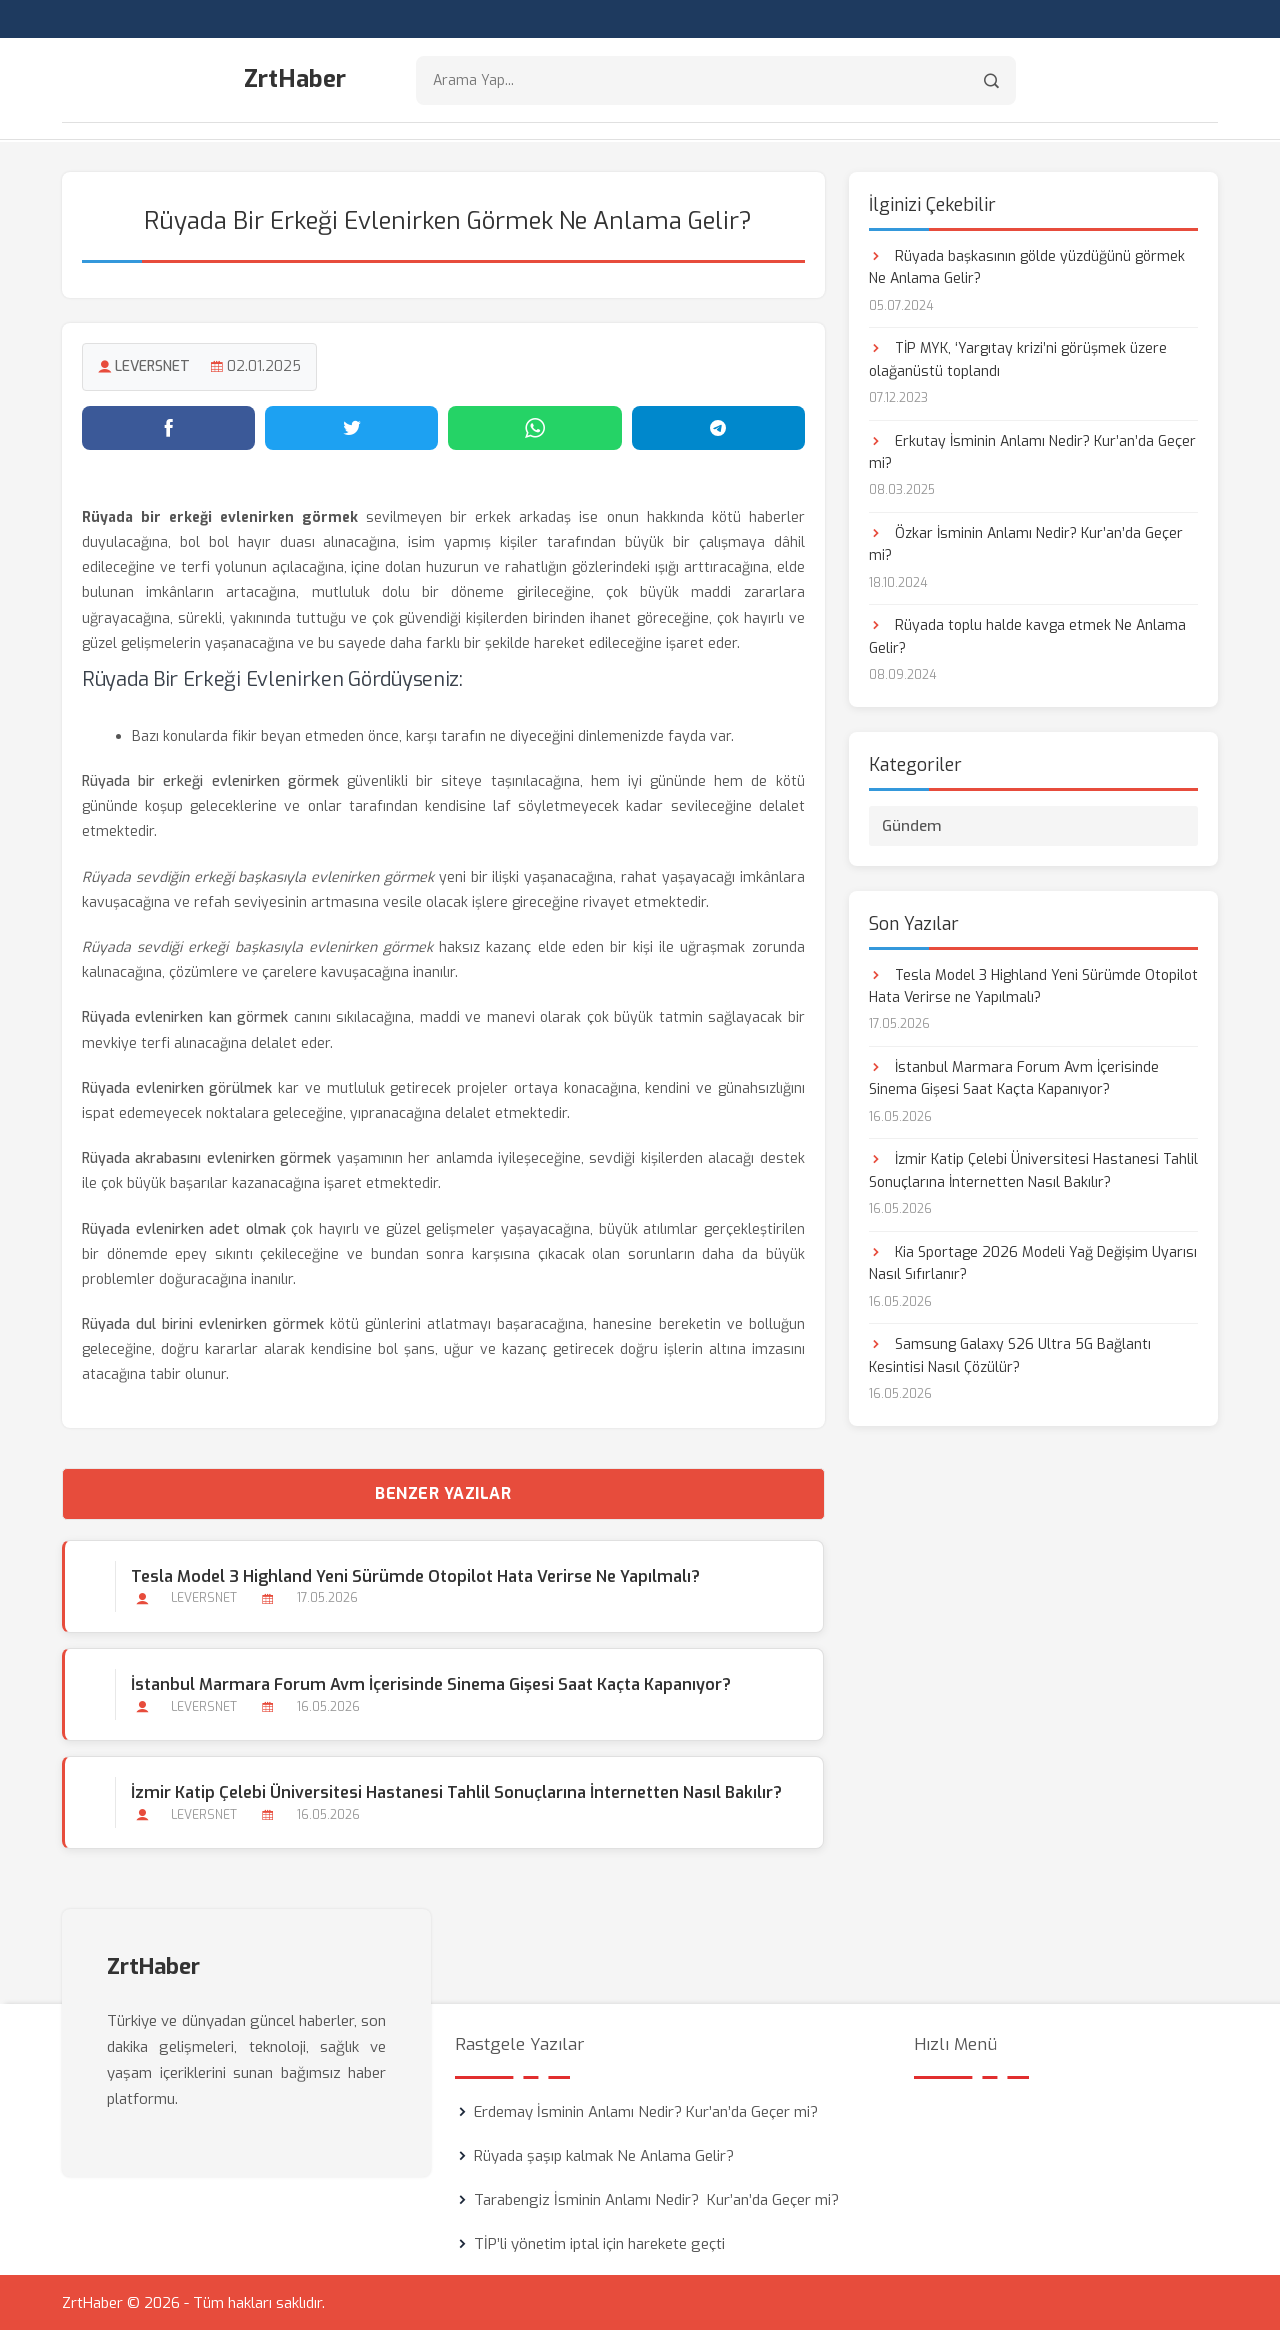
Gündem (912, 825)
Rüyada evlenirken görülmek (177, 1087)
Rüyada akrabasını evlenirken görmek (206, 1157)
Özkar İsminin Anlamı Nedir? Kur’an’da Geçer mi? (1026, 543)
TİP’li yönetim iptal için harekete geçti (599, 2243)
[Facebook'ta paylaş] (168, 427)
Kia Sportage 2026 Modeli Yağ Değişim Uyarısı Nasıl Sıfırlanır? (1033, 1262)
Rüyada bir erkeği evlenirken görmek (210, 780)
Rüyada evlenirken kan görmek (185, 1017)
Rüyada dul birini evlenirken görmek (203, 1323)
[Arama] (991, 80)
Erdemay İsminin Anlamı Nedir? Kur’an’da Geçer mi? (646, 2111)
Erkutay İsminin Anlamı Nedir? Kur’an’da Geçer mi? (1032, 451)
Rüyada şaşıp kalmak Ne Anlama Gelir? (604, 2155)
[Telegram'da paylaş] (718, 427)
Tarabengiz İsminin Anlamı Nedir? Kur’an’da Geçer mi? (656, 2199)
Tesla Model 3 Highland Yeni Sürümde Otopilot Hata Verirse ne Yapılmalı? (415, 1575)
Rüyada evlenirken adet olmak (184, 1228)
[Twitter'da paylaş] (351, 427)
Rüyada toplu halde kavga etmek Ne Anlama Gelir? (1027, 636)
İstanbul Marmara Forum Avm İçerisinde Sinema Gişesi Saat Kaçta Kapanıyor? (431, 1683)
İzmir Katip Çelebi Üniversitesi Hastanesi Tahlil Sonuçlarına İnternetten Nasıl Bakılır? (456, 1791)
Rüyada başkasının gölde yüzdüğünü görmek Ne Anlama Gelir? (1027, 266)
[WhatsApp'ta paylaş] (534, 427)
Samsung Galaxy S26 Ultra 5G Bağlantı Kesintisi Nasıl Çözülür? (1010, 1354)
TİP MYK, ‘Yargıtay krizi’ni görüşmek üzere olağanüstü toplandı (1018, 358)
